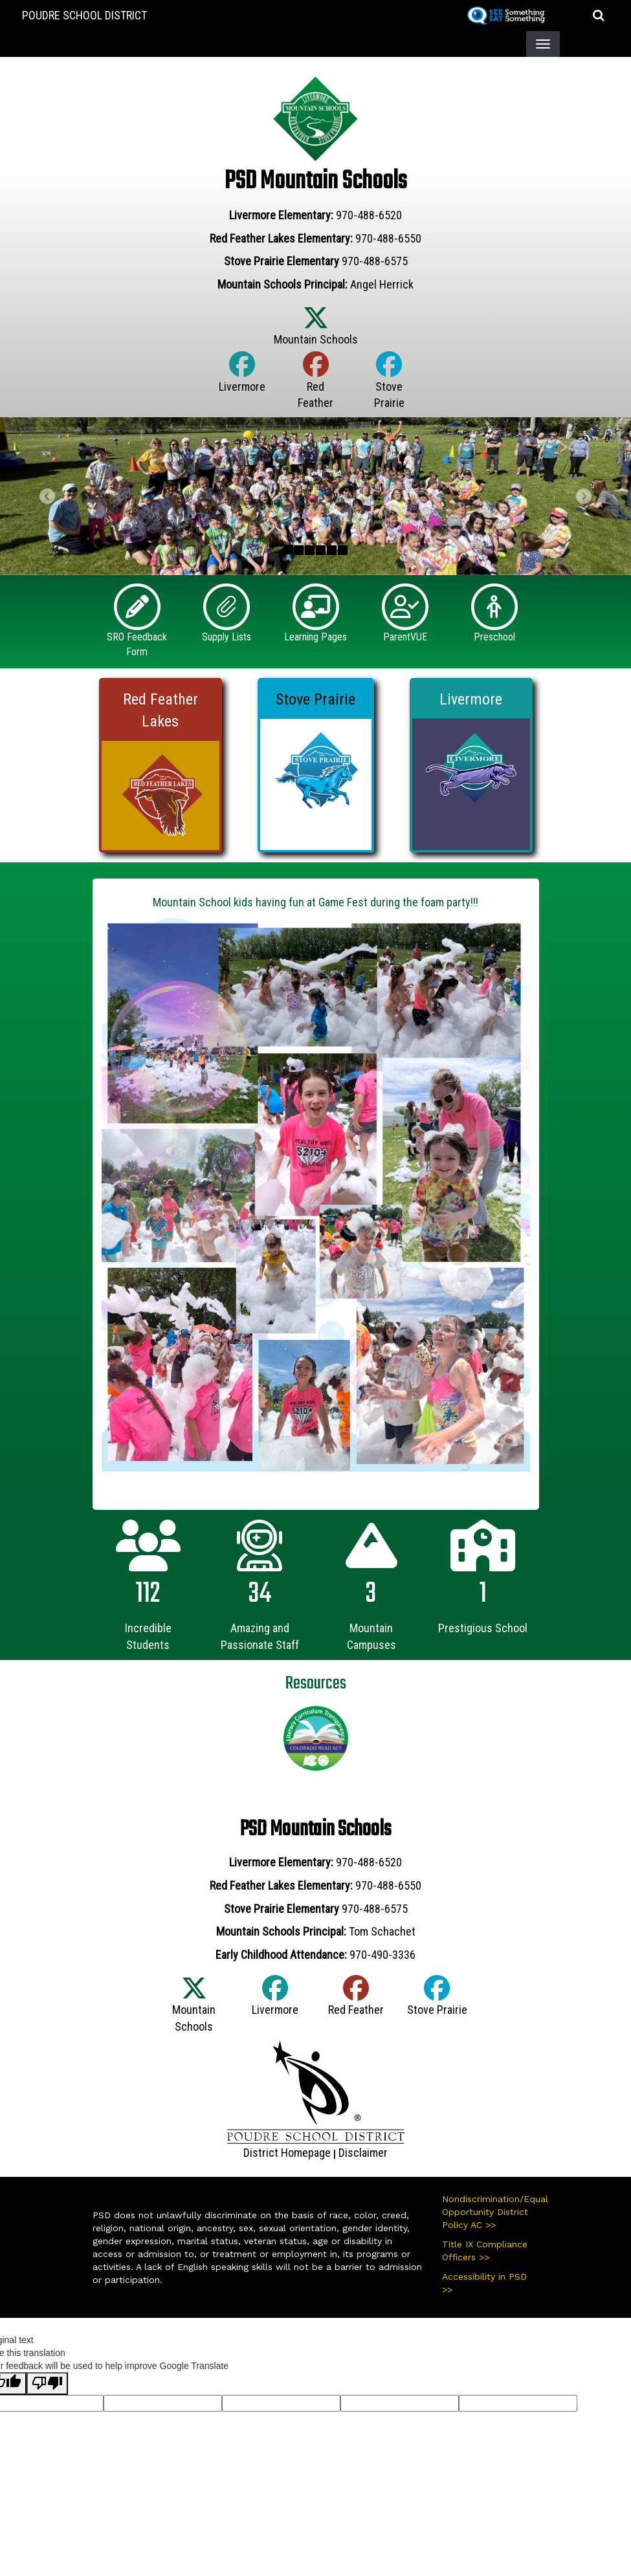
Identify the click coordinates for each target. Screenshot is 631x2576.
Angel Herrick (382, 284)
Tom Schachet (382, 1931)
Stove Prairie (315, 699)
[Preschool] (494, 606)
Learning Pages (315, 637)
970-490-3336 (382, 1954)
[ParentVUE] (405, 606)
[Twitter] (316, 332)
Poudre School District (84, 15)
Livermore (470, 699)
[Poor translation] (47, 2383)
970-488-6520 (369, 215)
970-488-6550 (388, 238)
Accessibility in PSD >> (484, 2283)
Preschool (494, 637)
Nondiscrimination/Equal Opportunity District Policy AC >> (490, 2212)
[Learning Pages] (316, 606)
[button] (598, 15)
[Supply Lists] (226, 606)
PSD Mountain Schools (315, 181)
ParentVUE (405, 637)
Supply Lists (226, 637)
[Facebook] (242, 379)
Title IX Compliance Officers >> (484, 2250)
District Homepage (287, 2152)
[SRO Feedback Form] (137, 606)
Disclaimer (363, 2152)
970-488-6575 (375, 261)
